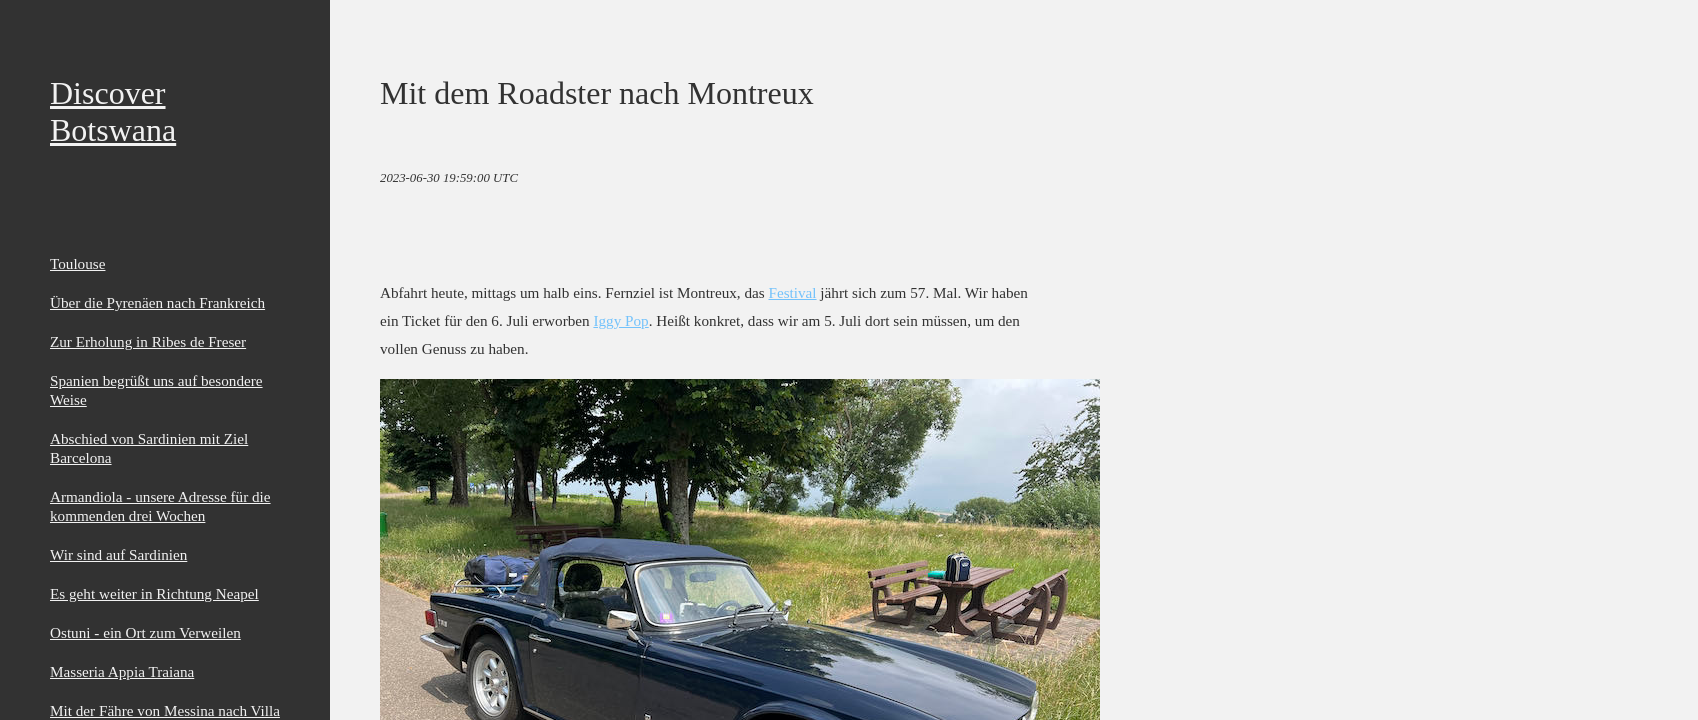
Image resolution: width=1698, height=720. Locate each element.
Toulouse (77, 263)
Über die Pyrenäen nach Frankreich (157, 302)
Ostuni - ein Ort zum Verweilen (145, 632)
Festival (792, 292)
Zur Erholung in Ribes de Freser (148, 341)
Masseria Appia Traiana (122, 671)
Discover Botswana (113, 111)
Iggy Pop (620, 320)
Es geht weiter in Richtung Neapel (154, 593)
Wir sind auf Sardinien (118, 554)
